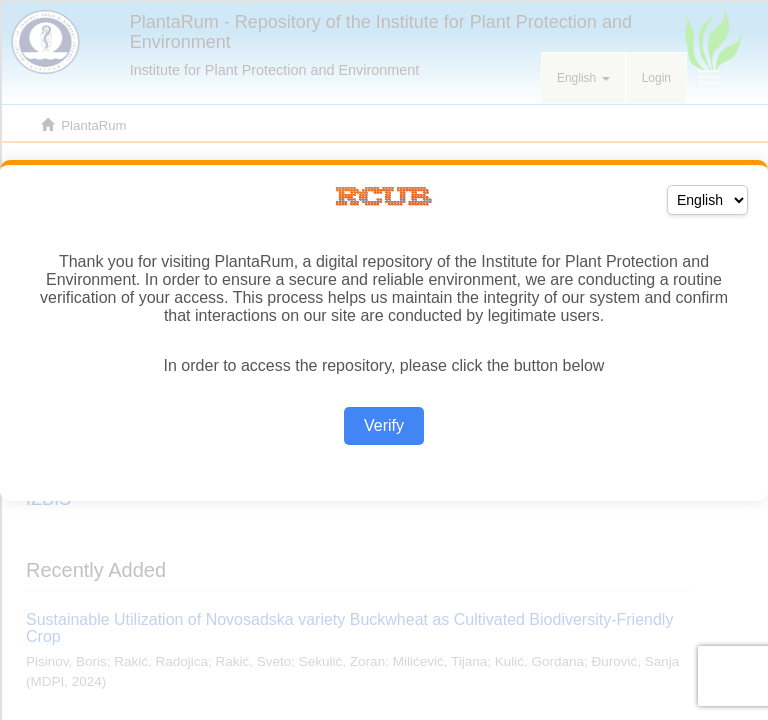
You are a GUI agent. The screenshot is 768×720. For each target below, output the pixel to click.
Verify (384, 425)
